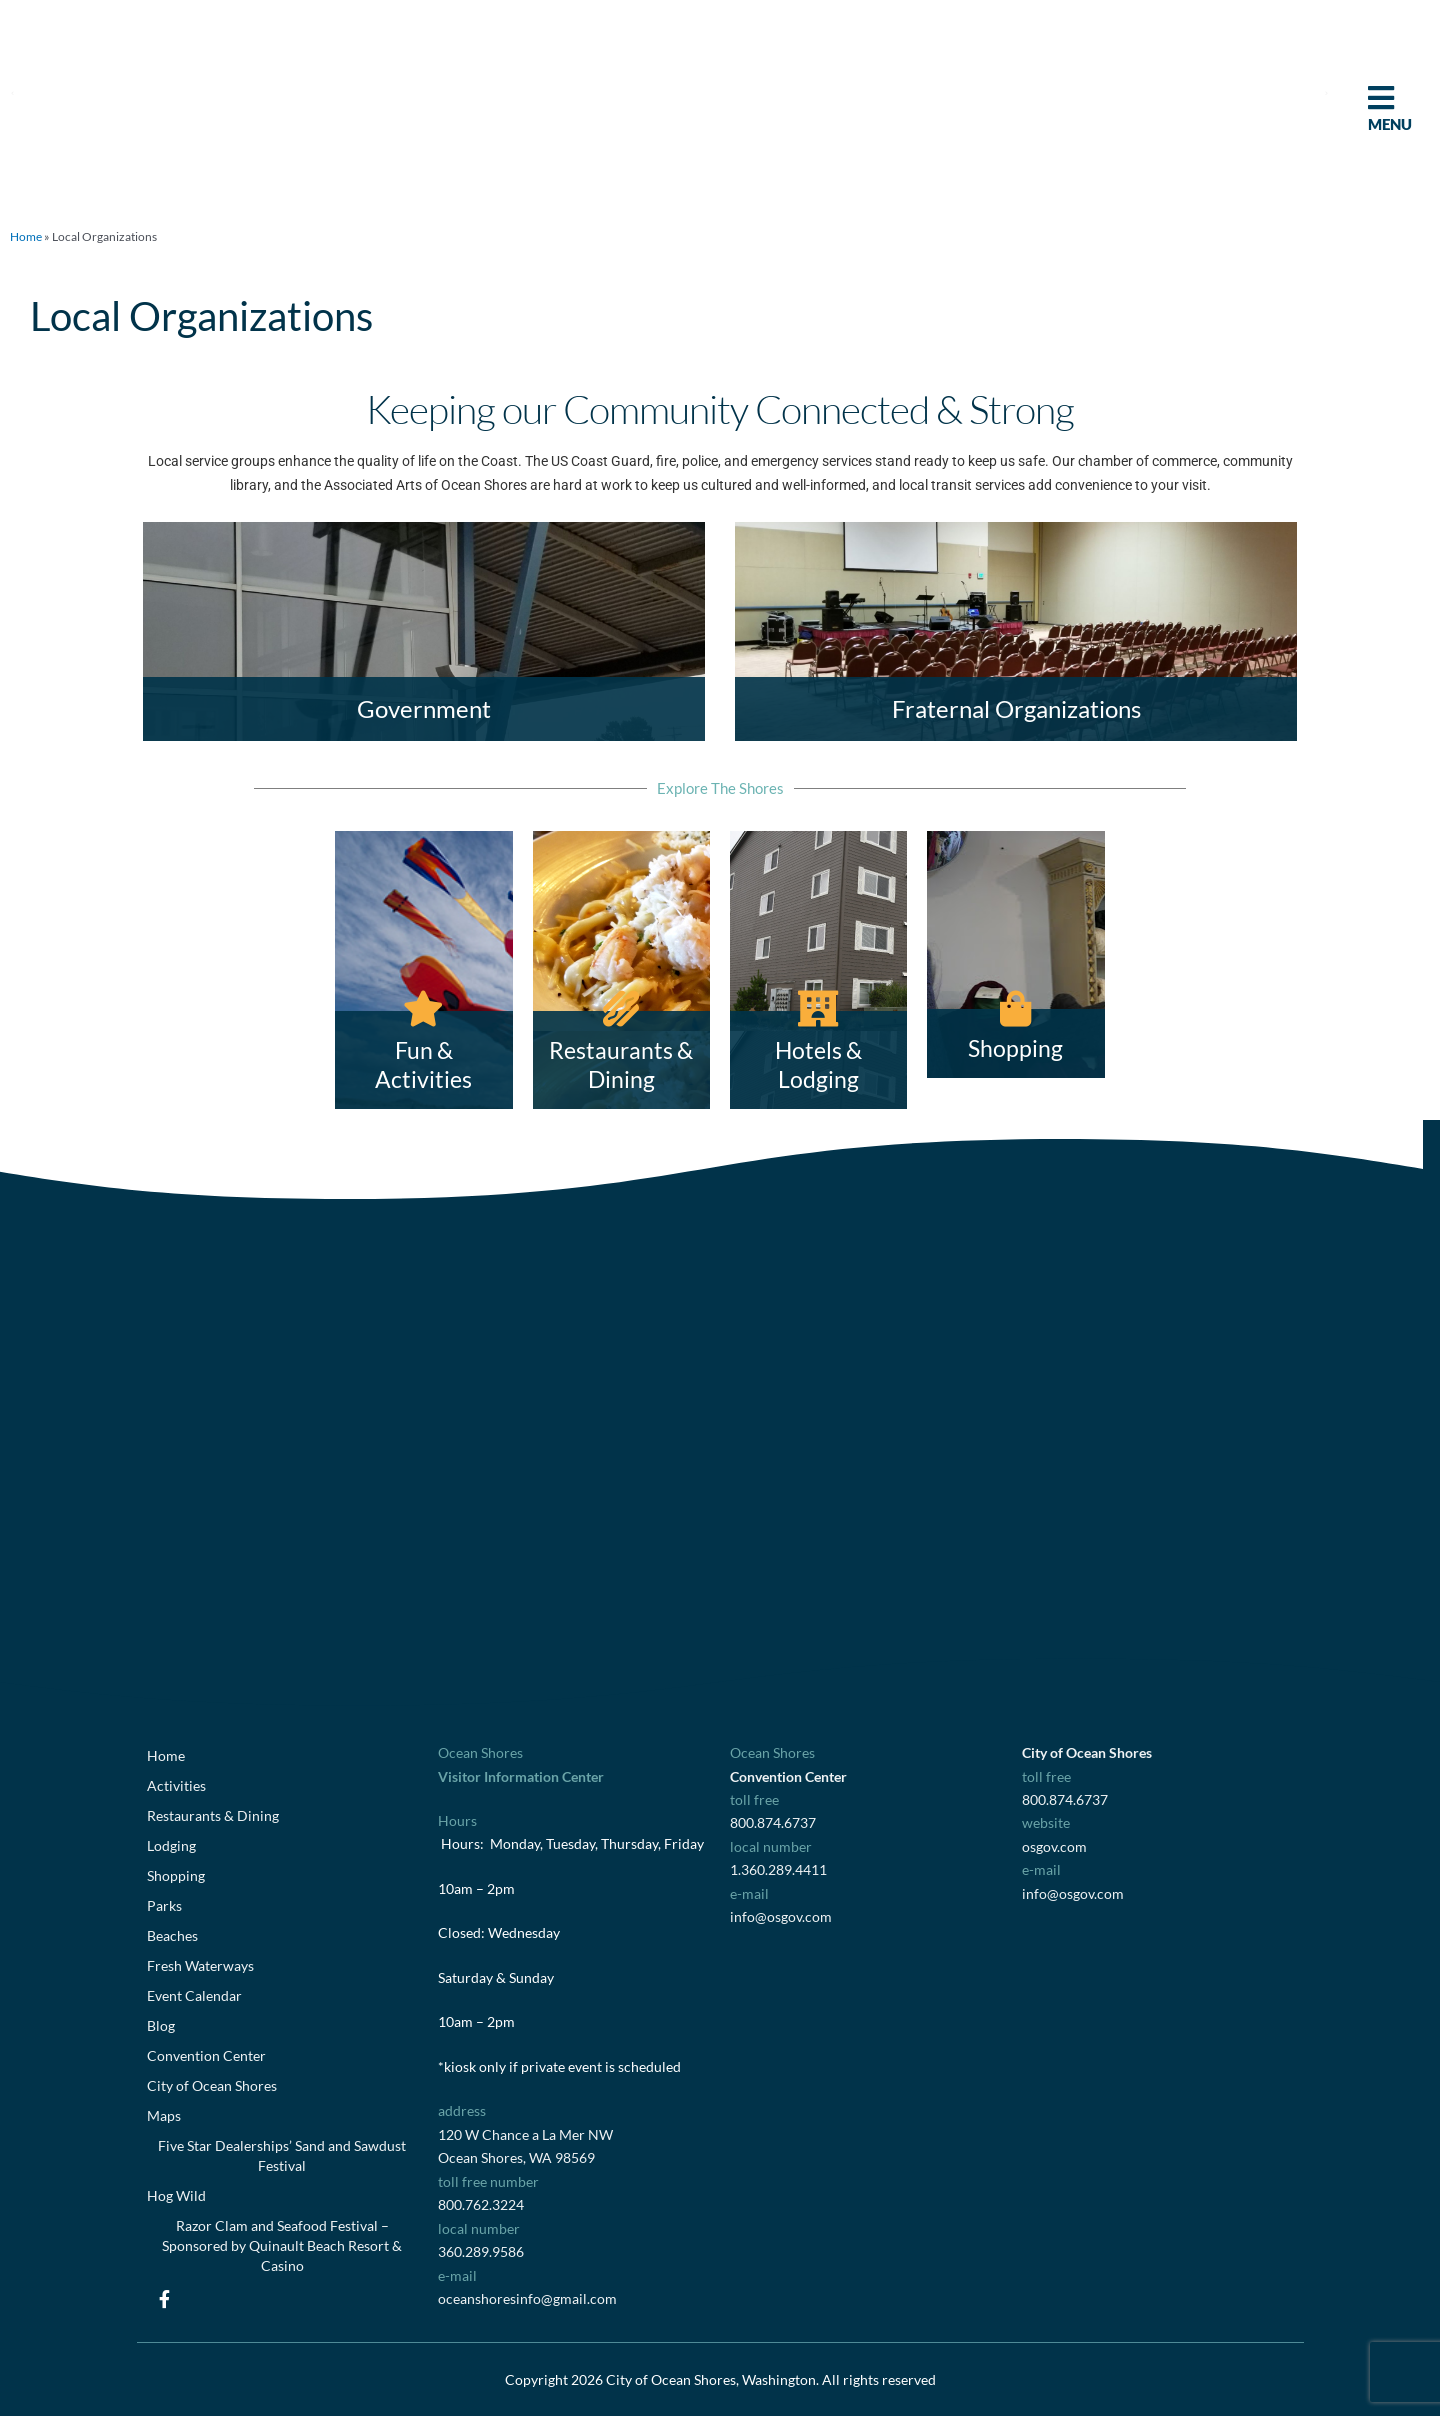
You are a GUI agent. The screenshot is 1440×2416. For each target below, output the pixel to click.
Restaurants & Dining (213, 1815)
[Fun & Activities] (423, 970)
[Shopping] (1015, 954)
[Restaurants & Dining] (621, 970)
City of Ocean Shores (212, 2085)
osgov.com (1054, 1846)
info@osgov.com (781, 1916)
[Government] (424, 631)
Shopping (176, 1875)
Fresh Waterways (200, 1965)
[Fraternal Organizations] (1016, 631)
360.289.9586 (481, 2251)
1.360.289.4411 (778, 1869)
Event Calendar (194, 1995)
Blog (161, 2025)
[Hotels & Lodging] (818, 970)
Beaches (172, 1935)
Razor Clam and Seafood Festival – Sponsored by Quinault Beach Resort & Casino (282, 2245)
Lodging (171, 1845)
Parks (164, 1905)
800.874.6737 (773, 1822)
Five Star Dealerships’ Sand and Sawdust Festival (282, 2155)
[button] (12, 92)
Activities (176, 1785)
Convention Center (206, 2055)
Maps (164, 2115)
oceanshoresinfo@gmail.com (527, 2298)
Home (26, 236)
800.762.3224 (481, 2204)
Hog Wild (176, 2195)
